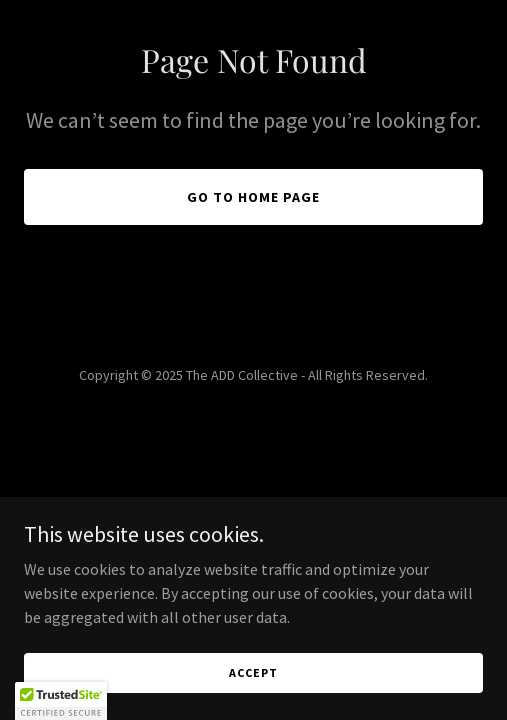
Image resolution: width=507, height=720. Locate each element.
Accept (253, 672)
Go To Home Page (253, 197)
